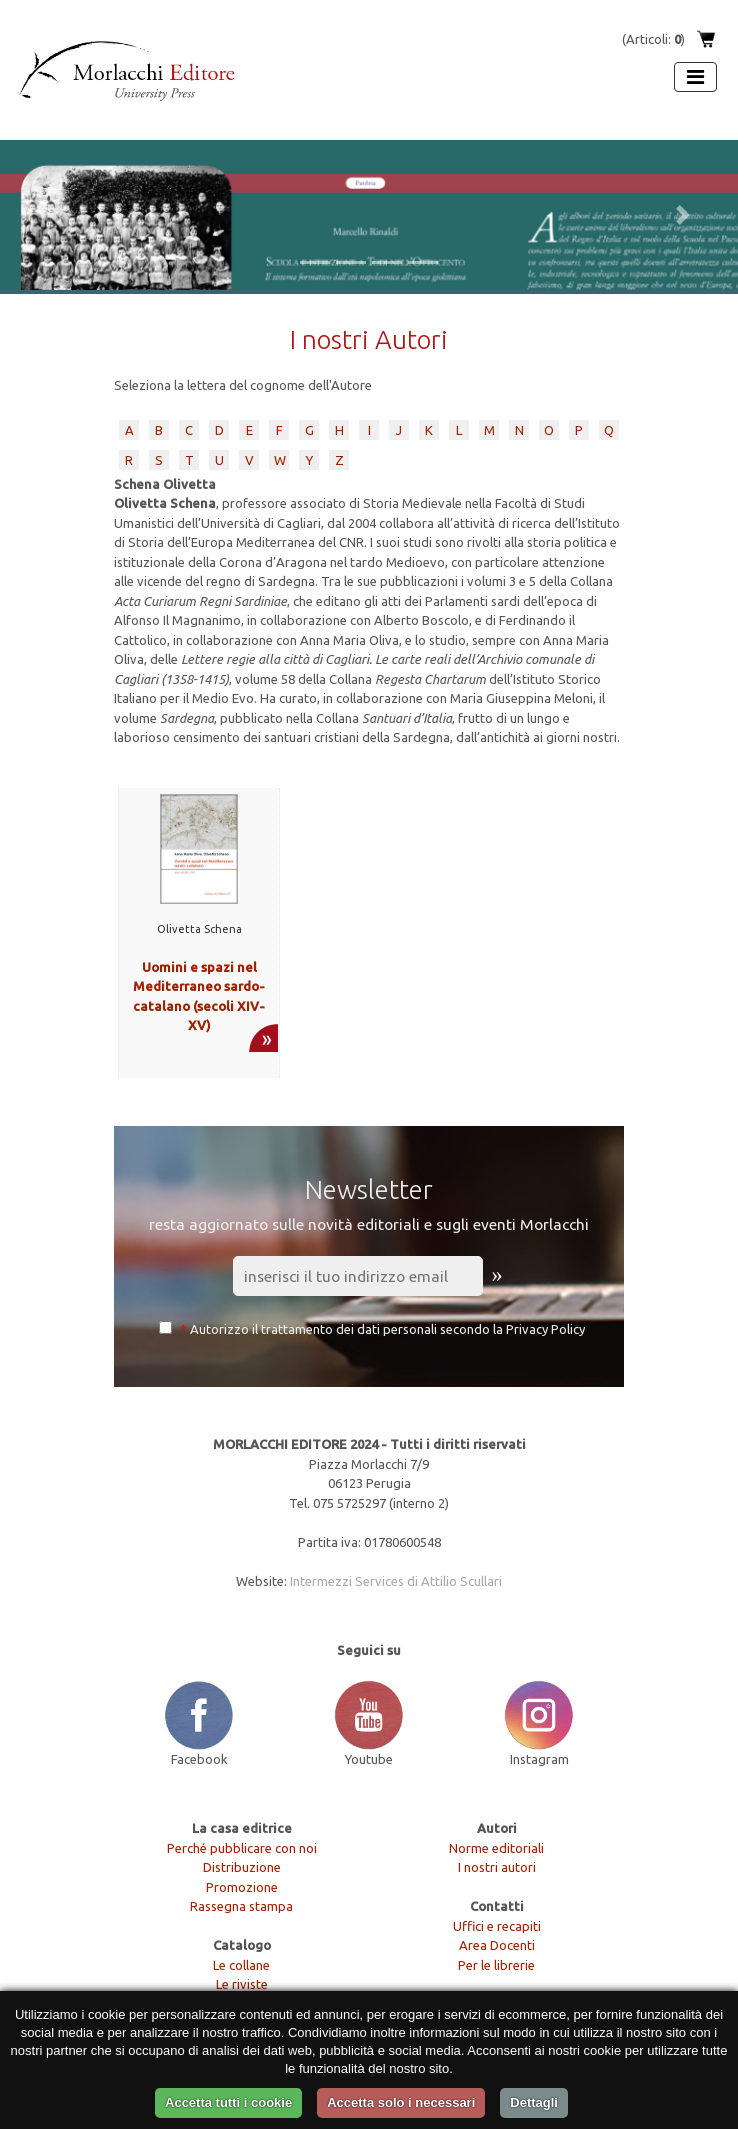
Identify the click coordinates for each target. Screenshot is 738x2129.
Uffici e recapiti (497, 1926)
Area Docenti (497, 1945)
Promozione (242, 1887)
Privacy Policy (545, 1329)
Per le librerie (496, 1965)
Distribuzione (242, 1867)
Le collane (241, 1965)
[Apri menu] (695, 77)
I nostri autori (497, 1867)
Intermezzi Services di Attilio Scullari (396, 1581)
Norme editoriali (496, 1848)
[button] (55, 215)
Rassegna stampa (241, 1906)
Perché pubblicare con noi (242, 1848)
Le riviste (242, 1984)
